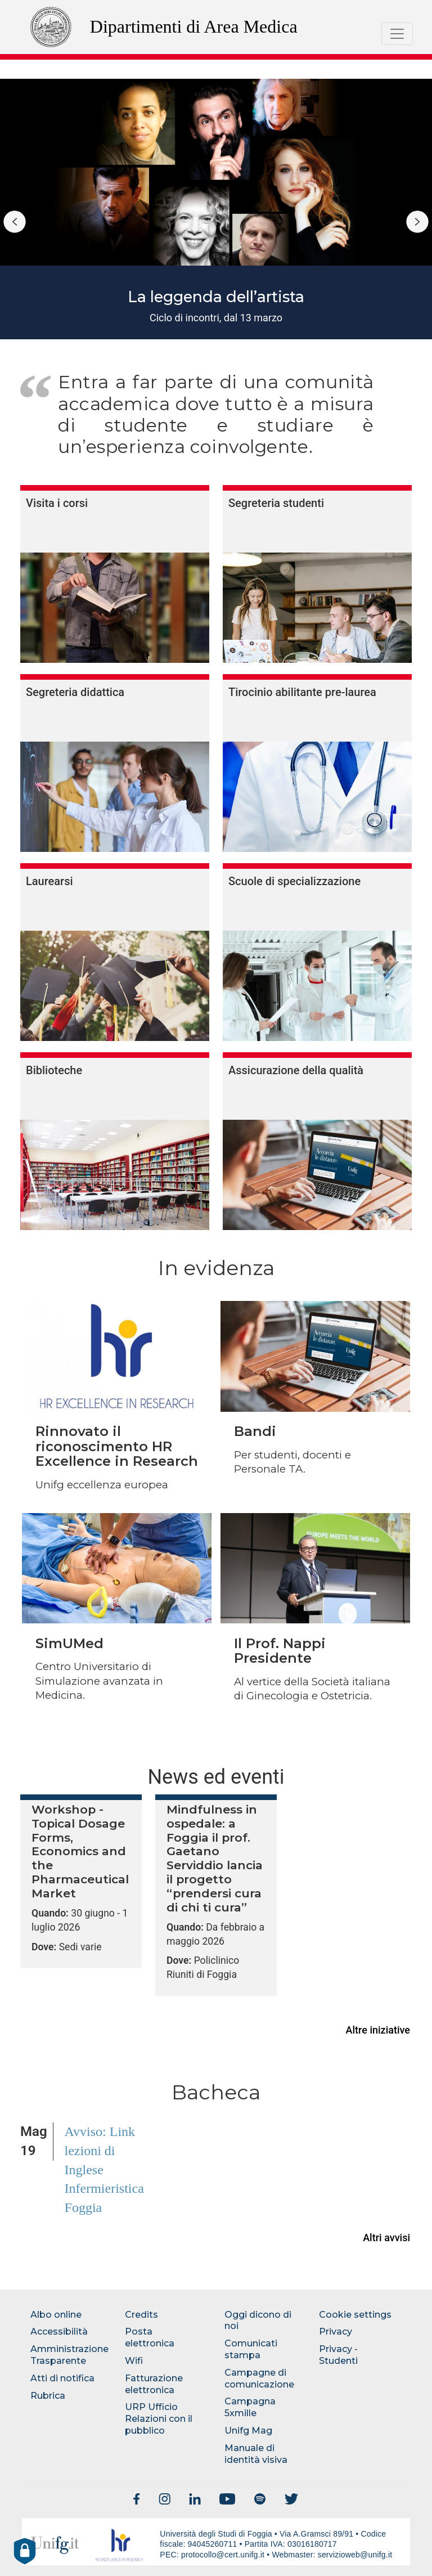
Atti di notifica (62, 2378)
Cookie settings (355, 2314)
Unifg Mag (248, 2430)
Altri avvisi (386, 2237)
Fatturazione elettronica (154, 2384)
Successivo (417, 222)
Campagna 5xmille (250, 2407)
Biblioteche (54, 1070)
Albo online (56, 2314)
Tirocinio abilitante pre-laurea (302, 692)
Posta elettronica (149, 2337)
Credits (141, 2314)
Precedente (14, 222)
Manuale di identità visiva (255, 2454)
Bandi (255, 1431)
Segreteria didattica (75, 692)
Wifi (134, 2360)
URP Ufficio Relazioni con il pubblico (158, 2419)
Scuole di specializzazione (294, 881)
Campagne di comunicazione (259, 2378)
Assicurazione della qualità (295, 1070)
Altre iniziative (378, 2030)
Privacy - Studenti (338, 2355)
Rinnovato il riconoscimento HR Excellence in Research (116, 1446)
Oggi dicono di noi (257, 2320)
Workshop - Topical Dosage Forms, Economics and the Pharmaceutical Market (80, 1851)
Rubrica (47, 2395)
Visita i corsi (57, 503)
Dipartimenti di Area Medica (194, 26)
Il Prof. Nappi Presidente (280, 1651)
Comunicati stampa (250, 2349)
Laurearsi (49, 881)
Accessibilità (59, 2331)
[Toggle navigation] (397, 34)
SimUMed (69, 1643)
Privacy (335, 2331)
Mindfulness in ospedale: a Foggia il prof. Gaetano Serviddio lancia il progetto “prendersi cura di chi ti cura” (214, 1858)
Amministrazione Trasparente (69, 2355)
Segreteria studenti (276, 503)
